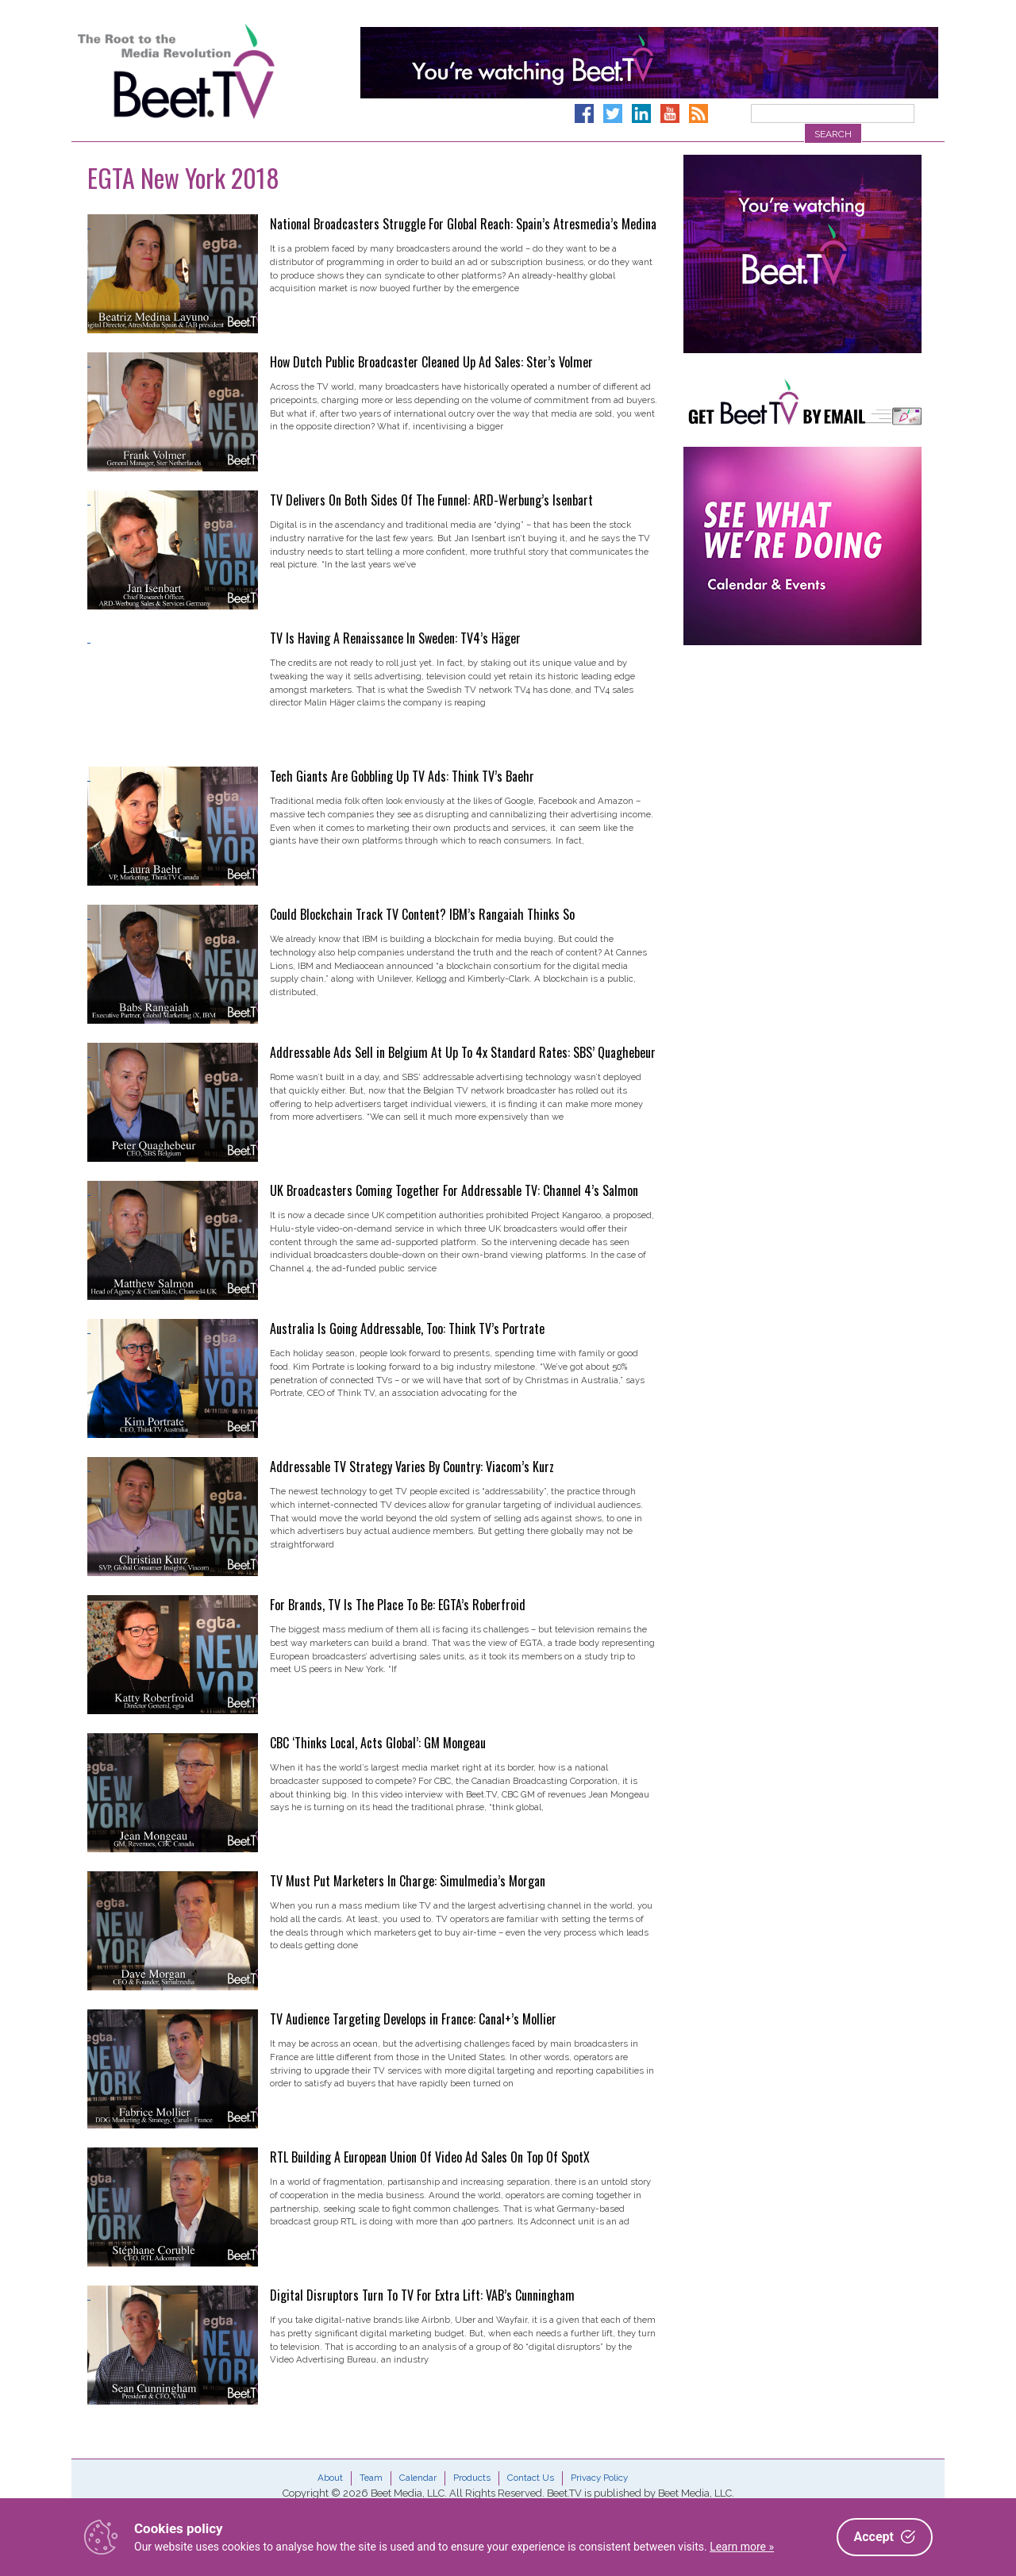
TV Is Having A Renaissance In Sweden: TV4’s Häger (395, 638)
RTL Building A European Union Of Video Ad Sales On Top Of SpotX (430, 2157)
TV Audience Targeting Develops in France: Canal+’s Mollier (413, 2018)
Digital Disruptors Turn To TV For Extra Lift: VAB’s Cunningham (422, 2295)
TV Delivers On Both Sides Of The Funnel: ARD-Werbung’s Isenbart (431, 499)
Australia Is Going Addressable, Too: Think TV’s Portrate (407, 1328)
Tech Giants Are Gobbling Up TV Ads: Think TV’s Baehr (402, 776)
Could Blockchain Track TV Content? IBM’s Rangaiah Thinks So (422, 914)
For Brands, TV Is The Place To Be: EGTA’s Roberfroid (397, 1604)
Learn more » (742, 2546)
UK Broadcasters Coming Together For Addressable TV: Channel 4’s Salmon (454, 1190)
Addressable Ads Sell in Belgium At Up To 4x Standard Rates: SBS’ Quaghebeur (463, 1052)
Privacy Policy (599, 2477)
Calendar (418, 2477)
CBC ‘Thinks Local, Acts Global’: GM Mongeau (378, 1742)
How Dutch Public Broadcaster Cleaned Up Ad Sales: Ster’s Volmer (431, 361)
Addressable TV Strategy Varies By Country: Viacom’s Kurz (412, 1466)
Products (472, 2477)
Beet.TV (217, 71)
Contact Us (530, 2477)
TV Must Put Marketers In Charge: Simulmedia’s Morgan (407, 1880)
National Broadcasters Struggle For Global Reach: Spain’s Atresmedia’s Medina (463, 223)
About (330, 2477)
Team (371, 2477)
